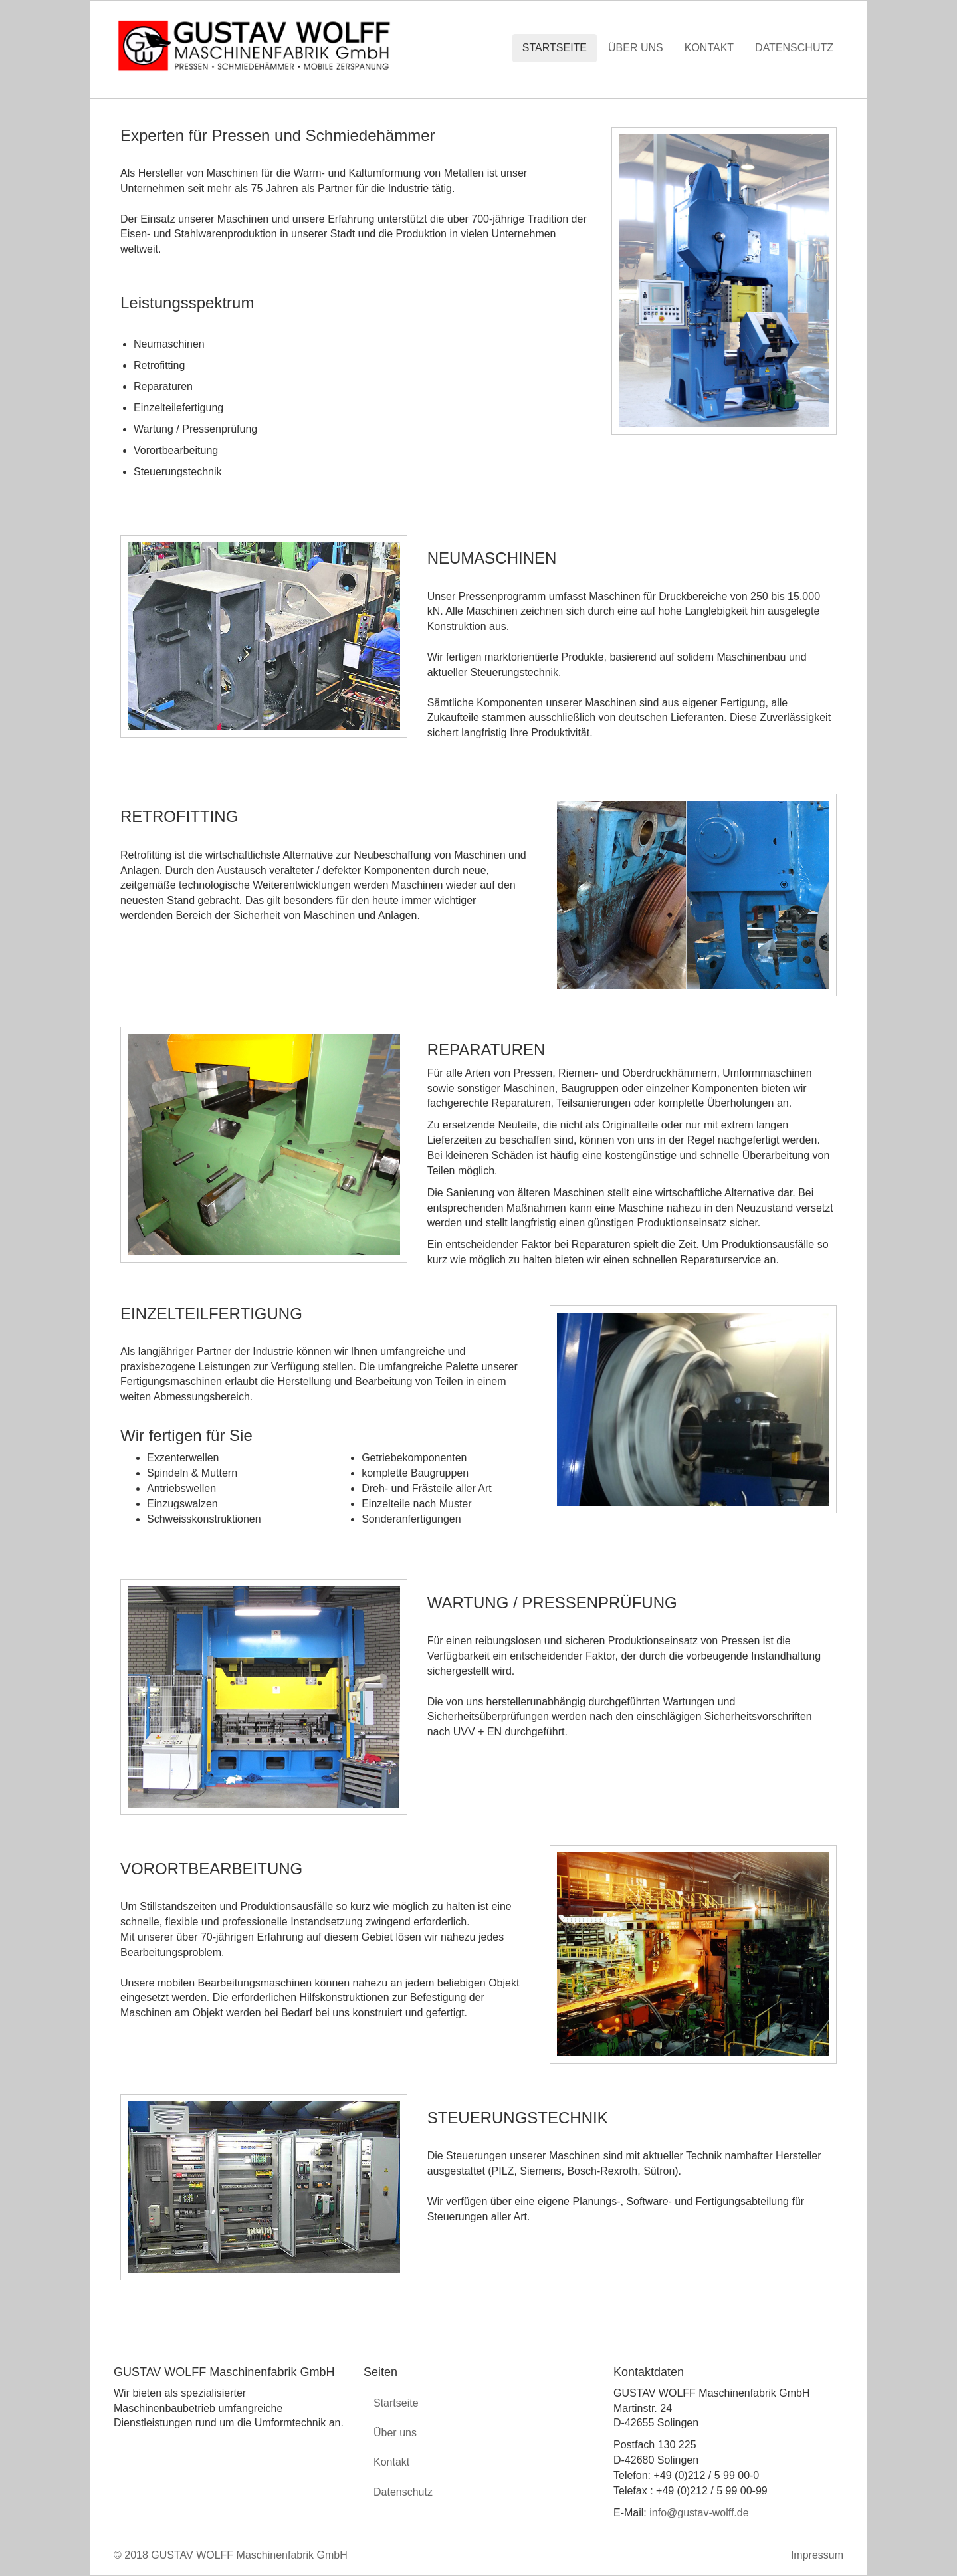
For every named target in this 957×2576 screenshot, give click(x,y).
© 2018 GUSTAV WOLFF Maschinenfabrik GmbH (231, 2555)
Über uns (635, 47)
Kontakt (709, 47)
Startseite (554, 47)
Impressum (817, 2555)
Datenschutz (794, 47)
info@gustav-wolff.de (698, 2512)
